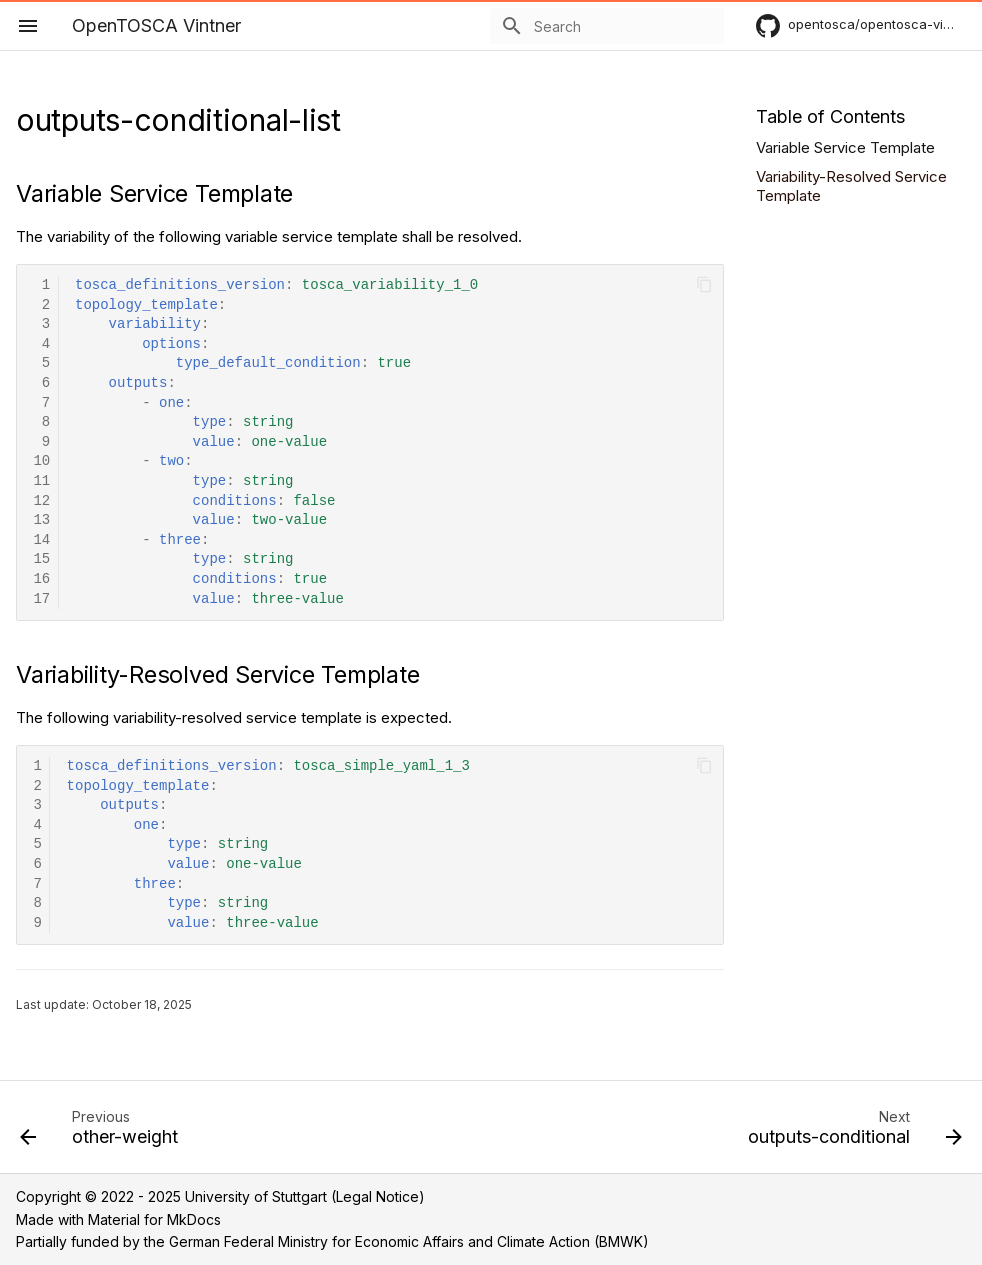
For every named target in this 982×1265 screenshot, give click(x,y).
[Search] (607, 26)
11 (41, 481)
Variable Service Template (845, 147)
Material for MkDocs (154, 1219)
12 (41, 501)
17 (41, 599)
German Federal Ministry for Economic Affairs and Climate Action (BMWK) (409, 1241)
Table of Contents (830, 116)
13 (41, 520)
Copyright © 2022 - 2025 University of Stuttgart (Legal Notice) (220, 1196)
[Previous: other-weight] (103, 1133)
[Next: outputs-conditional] (850, 1133)
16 (41, 579)
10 (41, 461)
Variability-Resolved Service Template (851, 186)
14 (41, 540)
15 (41, 559)
